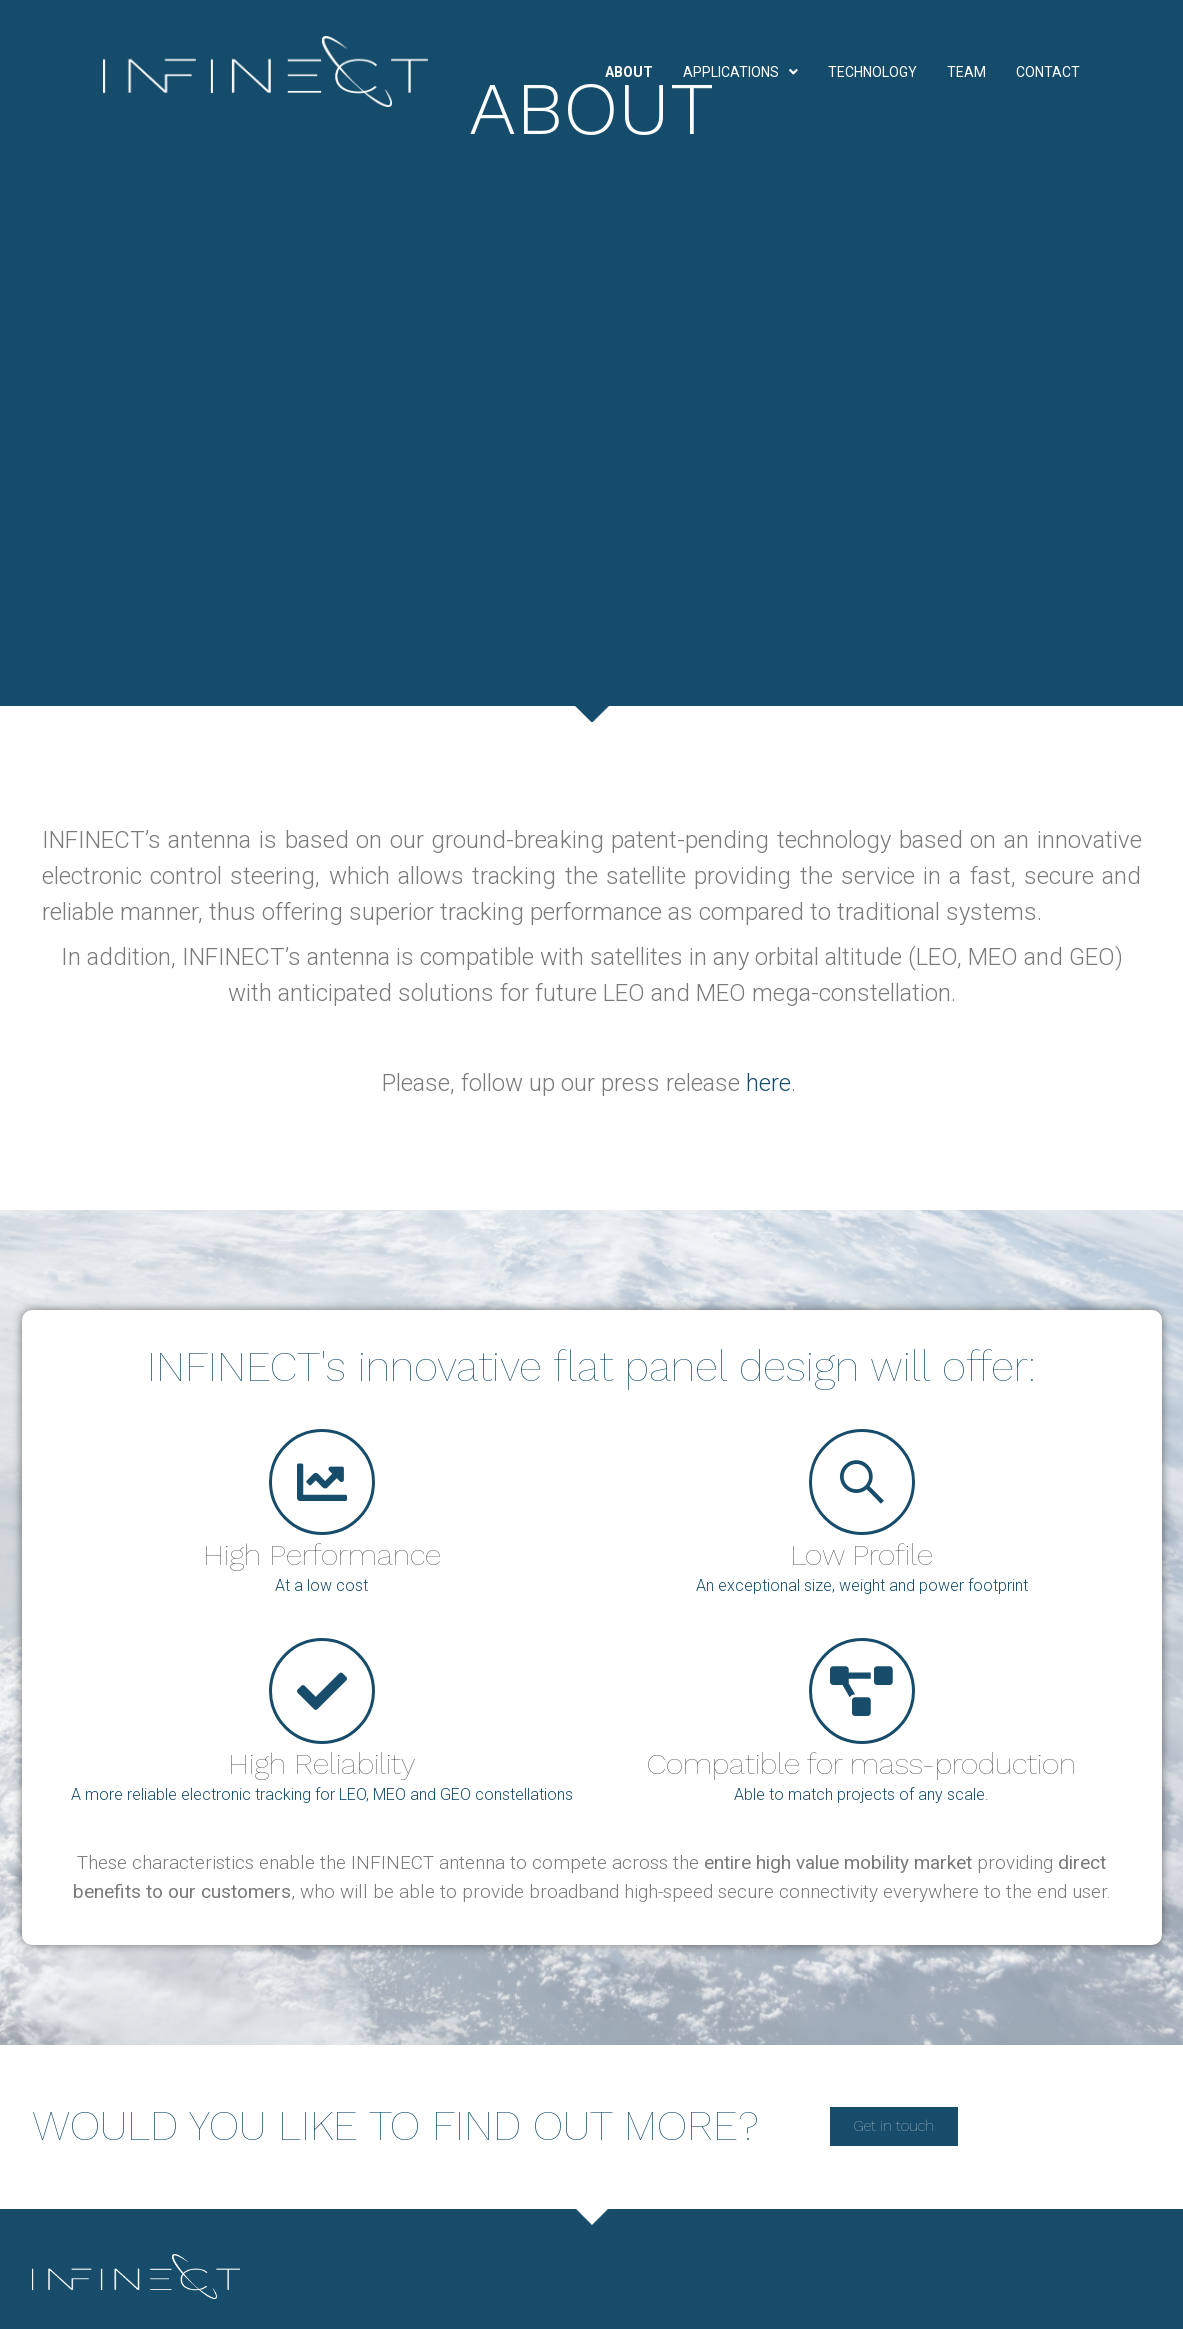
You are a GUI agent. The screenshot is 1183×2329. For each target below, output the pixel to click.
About (629, 72)
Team (966, 72)
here (768, 1083)
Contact (1048, 72)
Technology (872, 72)
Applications (740, 72)
